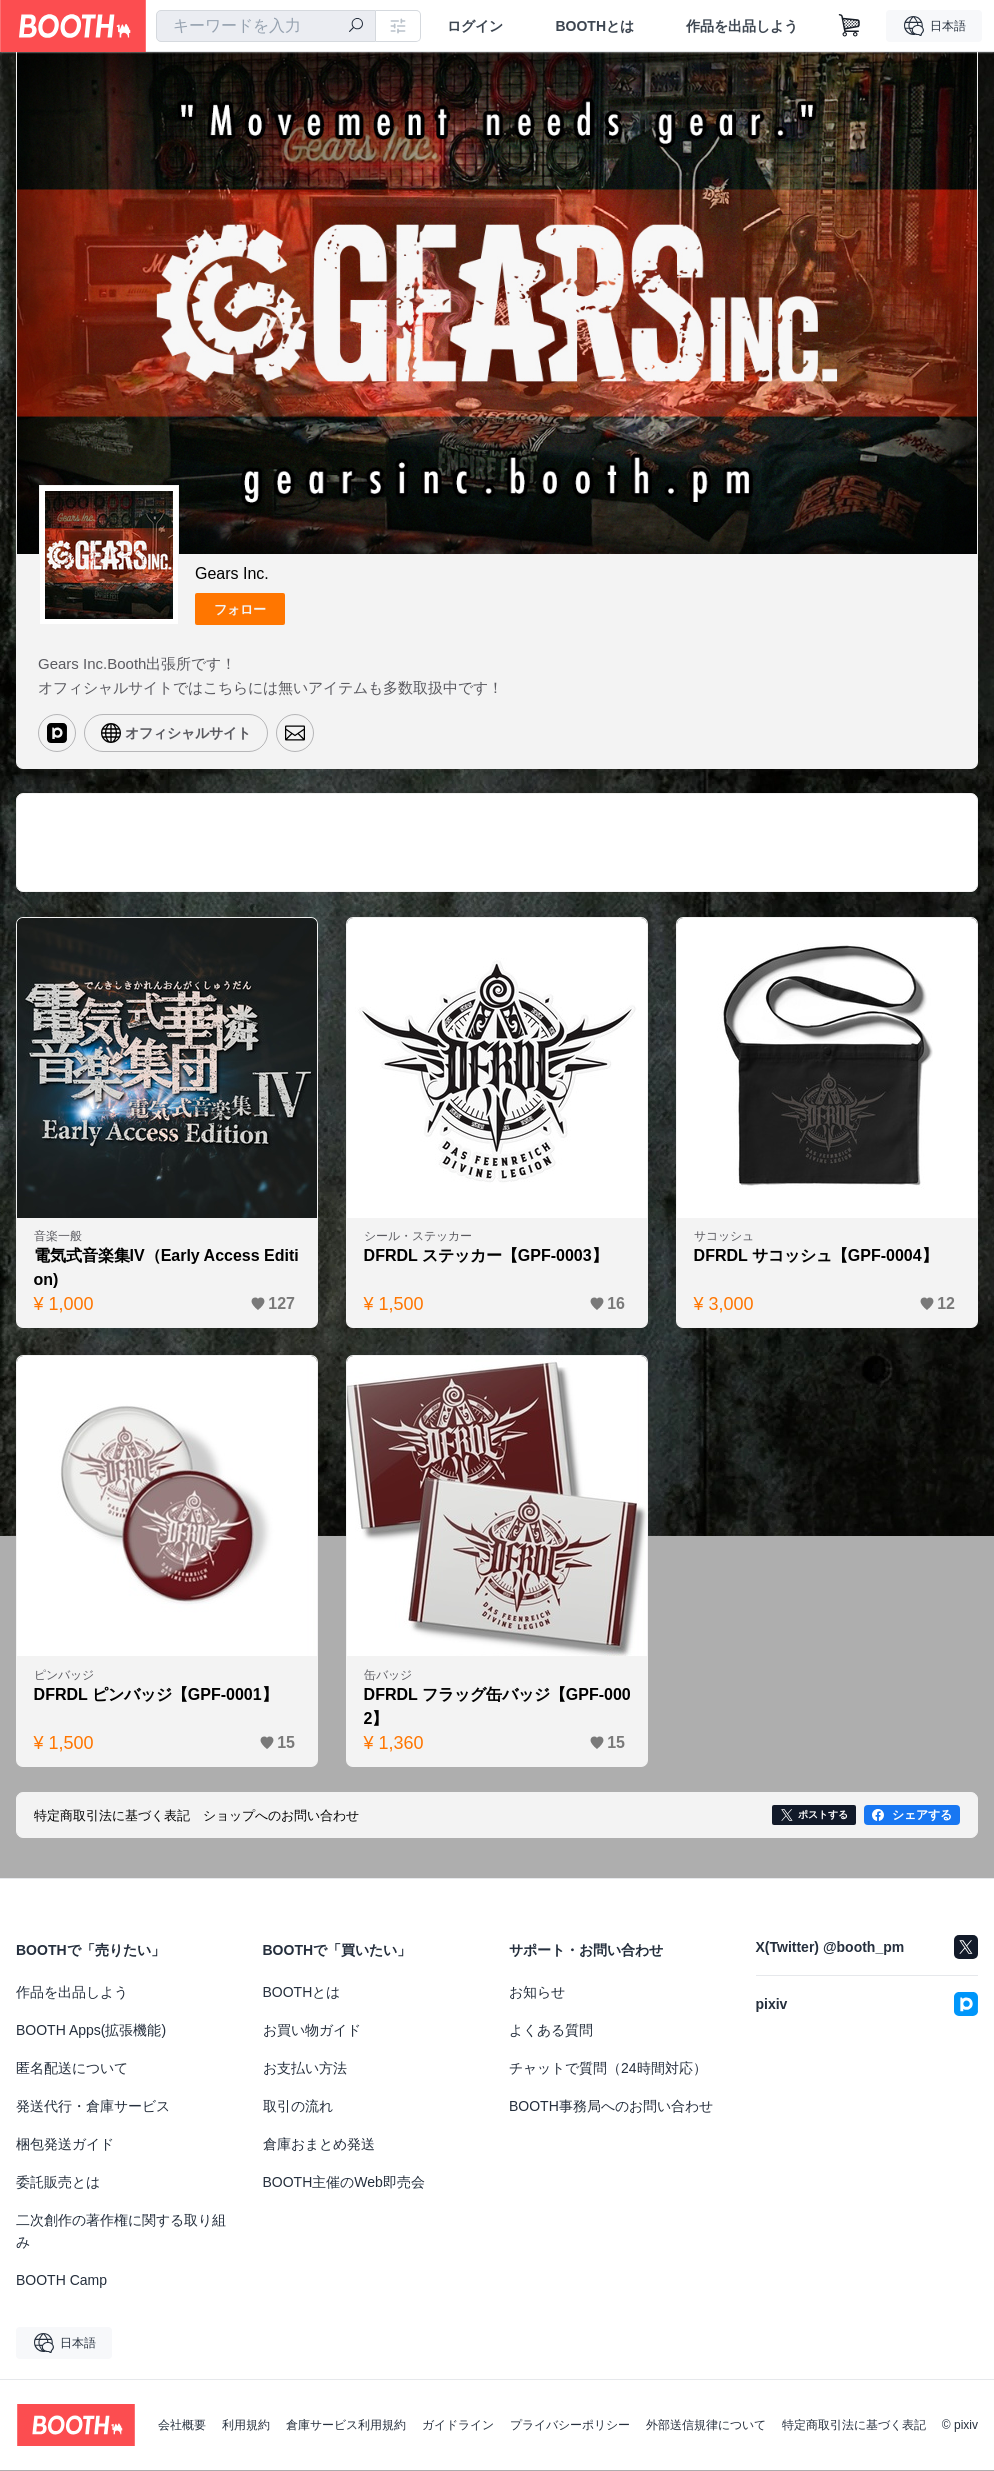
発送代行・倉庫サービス (93, 2107)
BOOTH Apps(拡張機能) (91, 2031)
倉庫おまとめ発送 (319, 2145)
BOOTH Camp (61, 2281)
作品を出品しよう (742, 26)
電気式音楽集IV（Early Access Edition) (166, 1267)
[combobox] (266, 26)
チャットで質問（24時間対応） (608, 2069)
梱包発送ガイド (65, 2145)
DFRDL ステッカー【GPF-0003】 (486, 1255)
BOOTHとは (594, 26)
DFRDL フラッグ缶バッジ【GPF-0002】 (493, 1706)
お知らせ (537, 1993)
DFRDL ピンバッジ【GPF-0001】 (156, 1694)
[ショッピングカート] (850, 26)
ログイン (475, 26)
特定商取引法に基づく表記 (854, 2426)
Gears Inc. (232, 573)
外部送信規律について (706, 2426)
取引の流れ (298, 2107)
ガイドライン (458, 2426)
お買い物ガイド (312, 2031)
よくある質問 (551, 2031)
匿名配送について (72, 2069)
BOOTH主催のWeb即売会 (344, 2183)
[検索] (356, 27)
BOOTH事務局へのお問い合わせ (611, 2107)
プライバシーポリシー (570, 2426)
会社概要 (182, 2426)
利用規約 (246, 2426)
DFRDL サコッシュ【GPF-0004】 (816, 1255)
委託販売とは (58, 2183)
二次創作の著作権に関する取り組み (121, 2232)
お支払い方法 (305, 2069)
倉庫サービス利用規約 (346, 2426)
